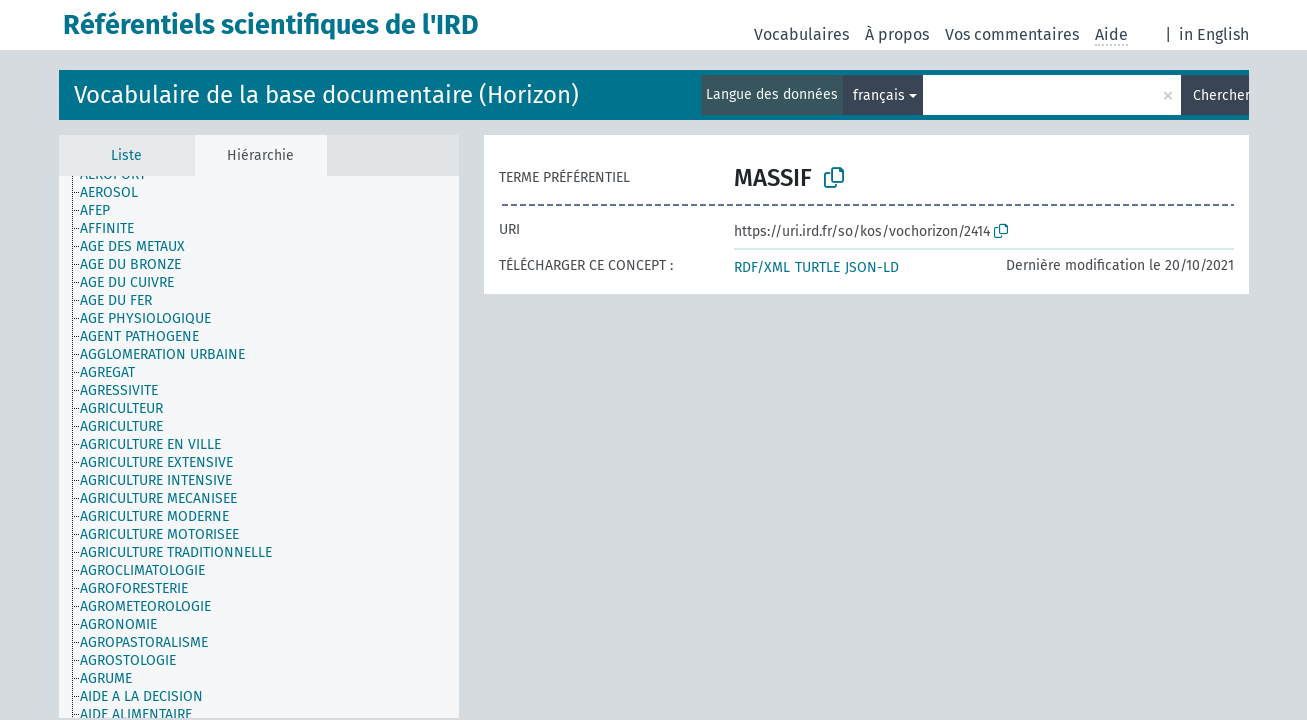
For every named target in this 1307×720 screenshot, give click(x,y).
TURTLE (817, 267)
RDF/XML (762, 267)
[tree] (259, 447)
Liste (126, 155)
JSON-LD (872, 267)
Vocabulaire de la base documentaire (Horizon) (326, 95)
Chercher (1221, 95)
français (879, 95)
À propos (897, 34)
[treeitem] (117, 193)
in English (1214, 34)
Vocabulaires (801, 34)
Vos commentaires (1012, 34)
